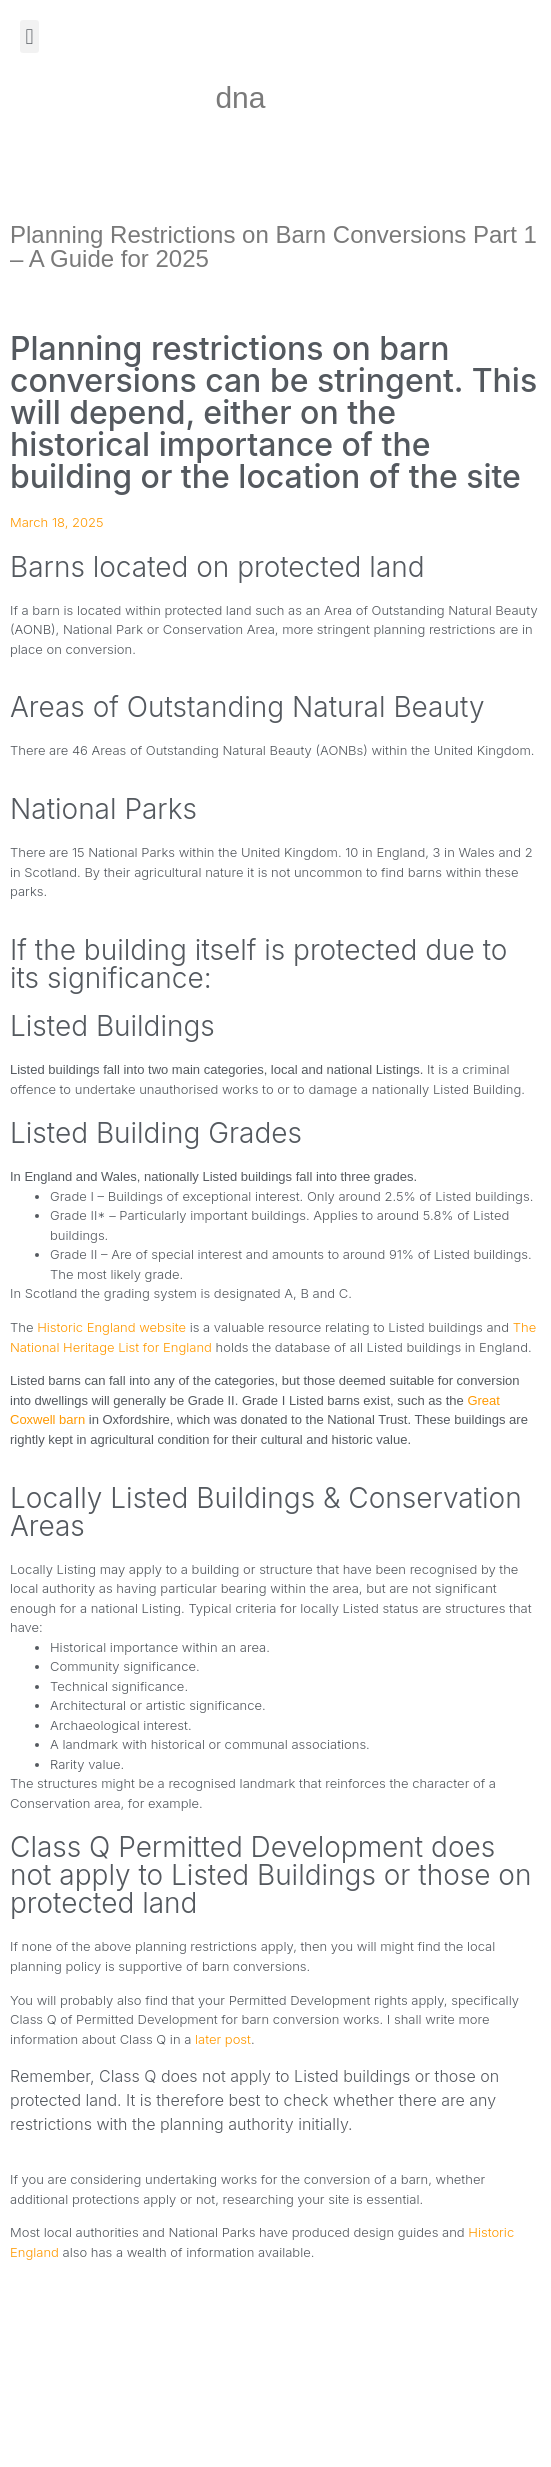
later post (223, 2039)
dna (240, 97)
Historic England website (111, 1327)
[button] (29, 36)
